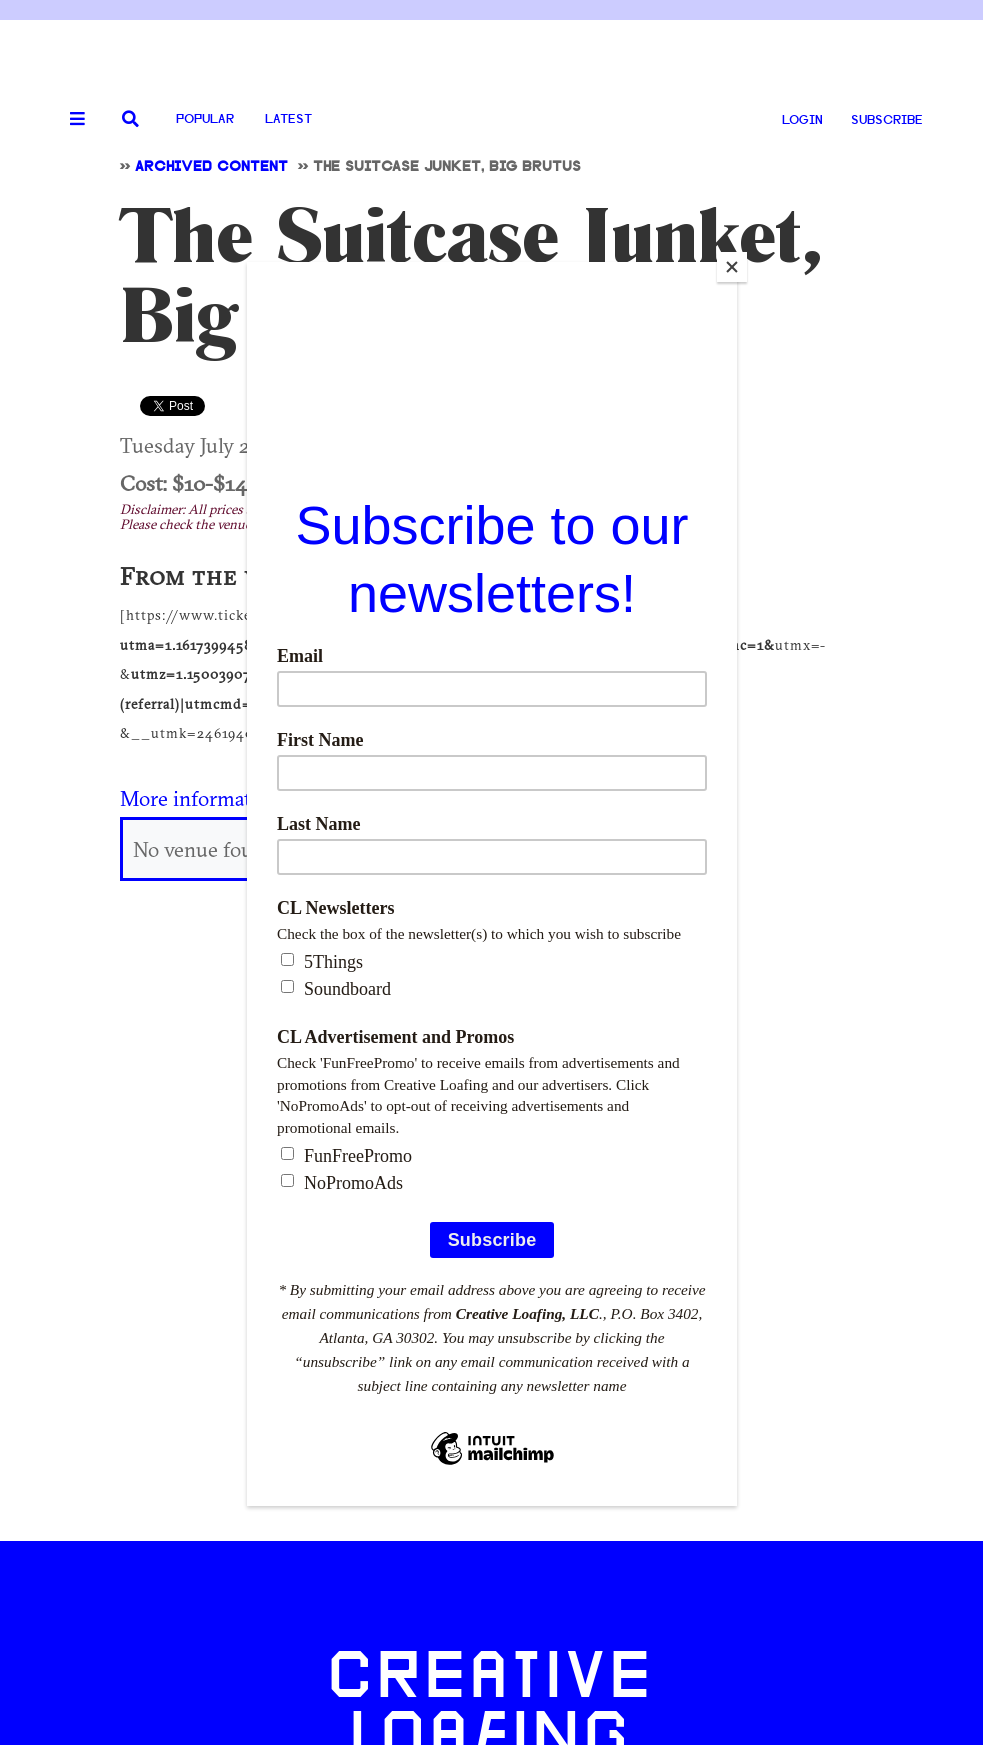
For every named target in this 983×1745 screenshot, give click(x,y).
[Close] (732, 267)
